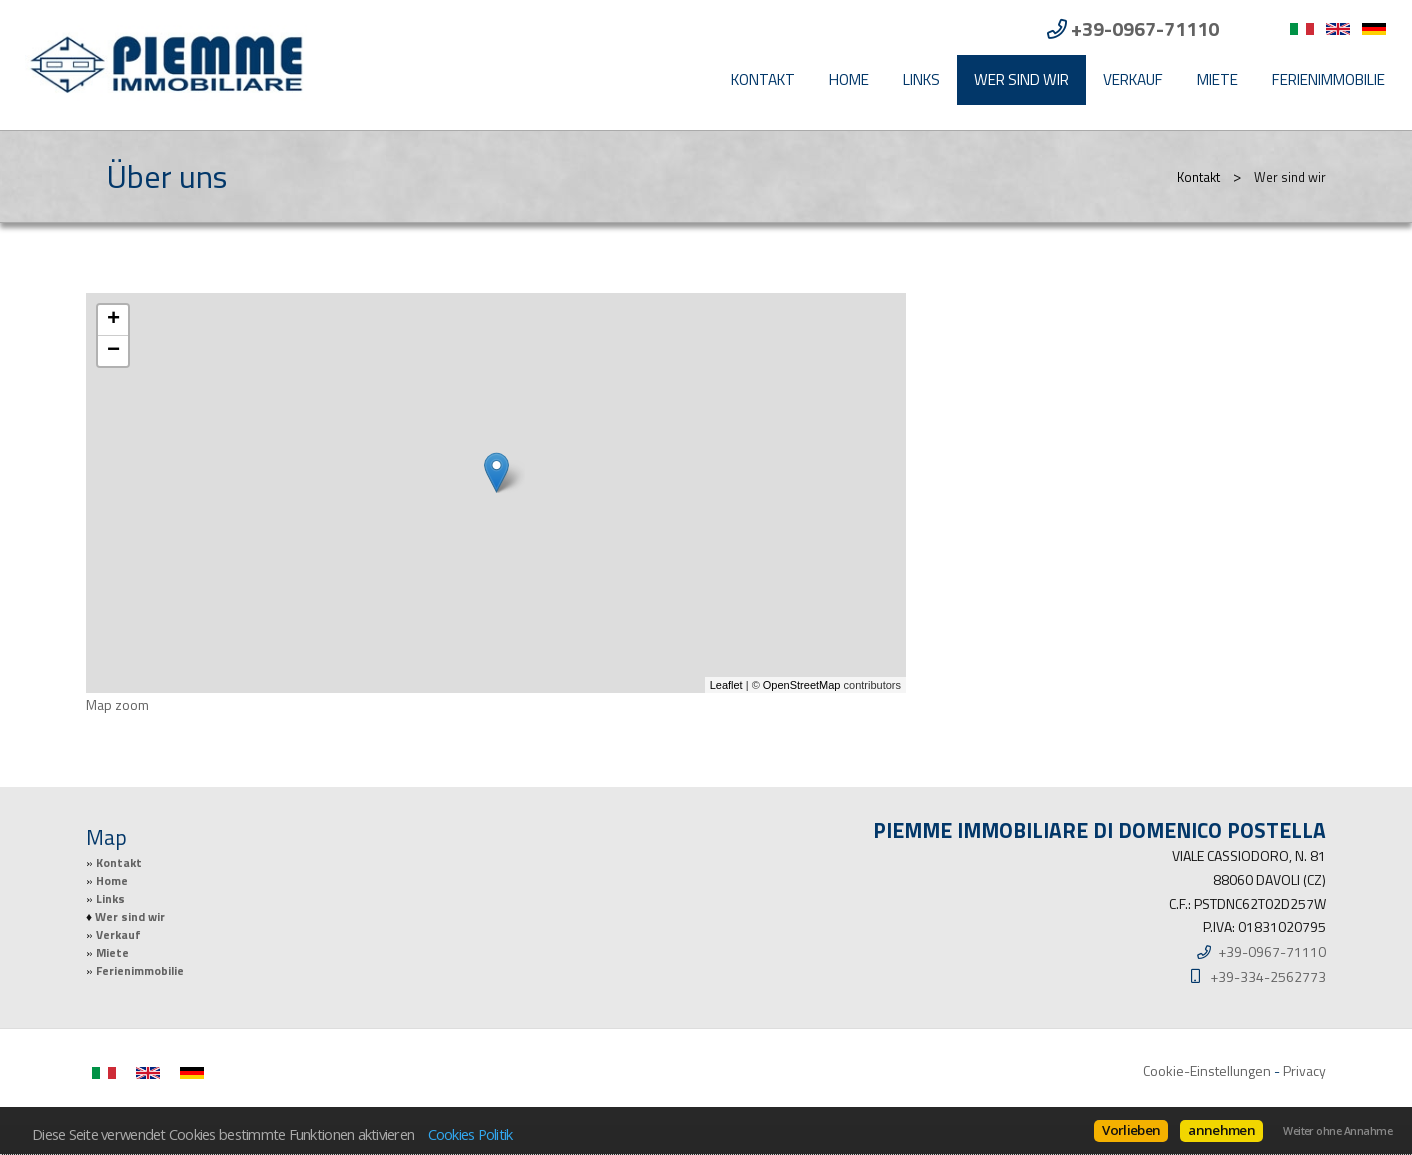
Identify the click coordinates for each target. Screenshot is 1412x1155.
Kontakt (763, 79)
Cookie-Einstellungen (1207, 1070)
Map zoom (117, 704)
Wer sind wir (1021, 79)
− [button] (113, 351)
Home (849, 79)
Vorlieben (1131, 1130)
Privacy (1304, 1070)
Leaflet (726, 685)
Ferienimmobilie (1328, 79)
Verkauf (1133, 79)
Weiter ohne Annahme (1337, 1131)
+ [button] (113, 320)
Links (921, 79)
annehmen (1221, 1130)
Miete (1217, 79)
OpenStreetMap (802, 685)
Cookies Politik (470, 1134)
